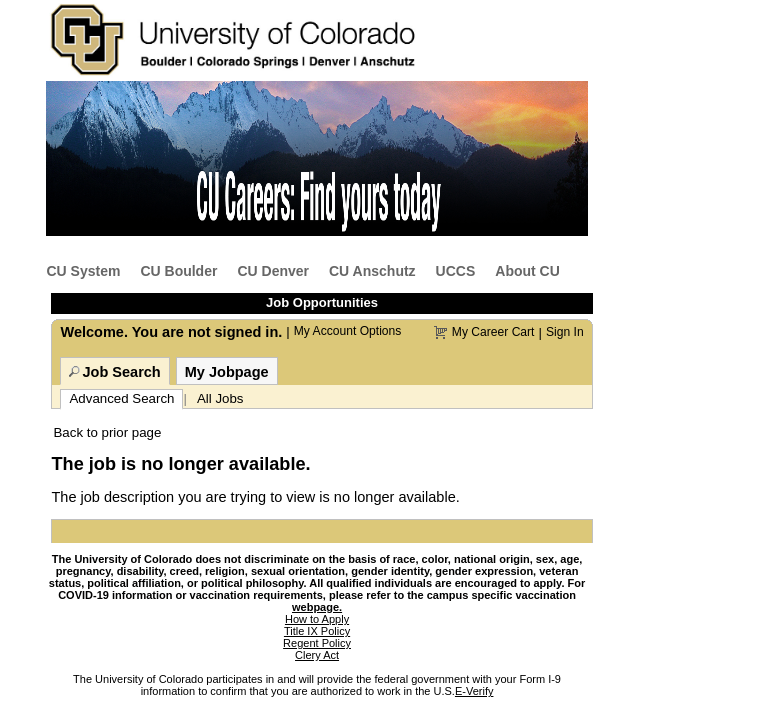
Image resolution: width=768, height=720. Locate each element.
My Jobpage (227, 372)
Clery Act (317, 655)
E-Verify (474, 691)
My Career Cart (493, 332)
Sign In (565, 332)
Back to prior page (107, 432)
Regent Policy (317, 643)
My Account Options (348, 331)
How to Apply (317, 619)
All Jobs (220, 398)
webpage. (317, 607)
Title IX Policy (317, 631)
